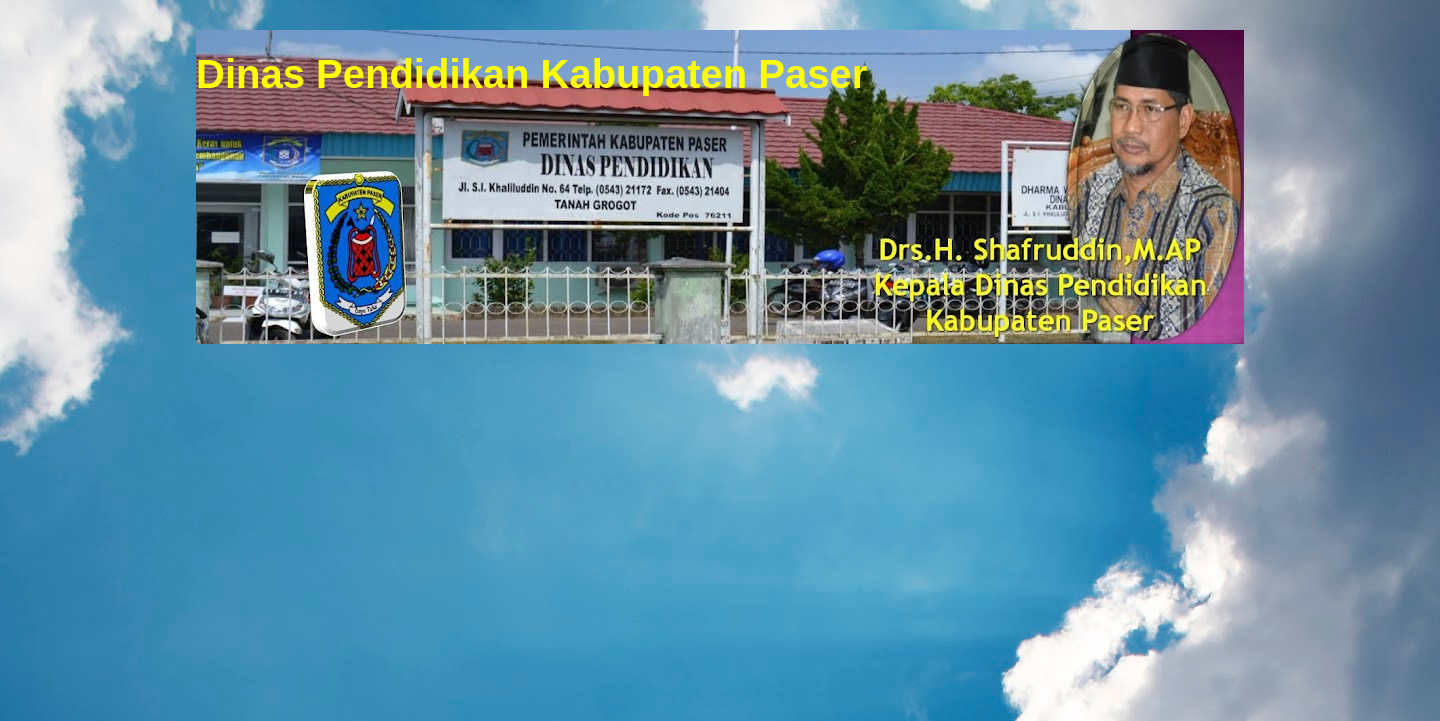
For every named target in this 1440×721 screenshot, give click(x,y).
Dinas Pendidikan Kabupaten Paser (531, 74)
